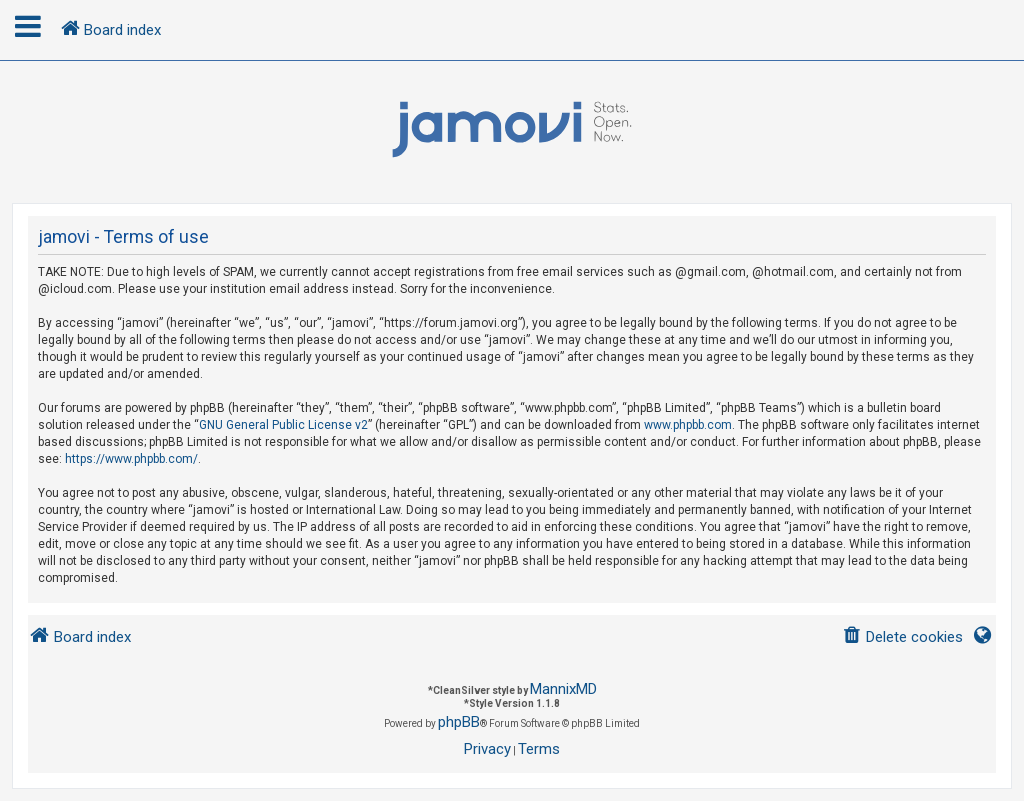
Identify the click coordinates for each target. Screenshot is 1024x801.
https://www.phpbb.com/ (131, 459)
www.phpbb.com (688, 425)
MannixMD (563, 689)
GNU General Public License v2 (283, 425)
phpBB (459, 722)
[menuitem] (902, 637)
